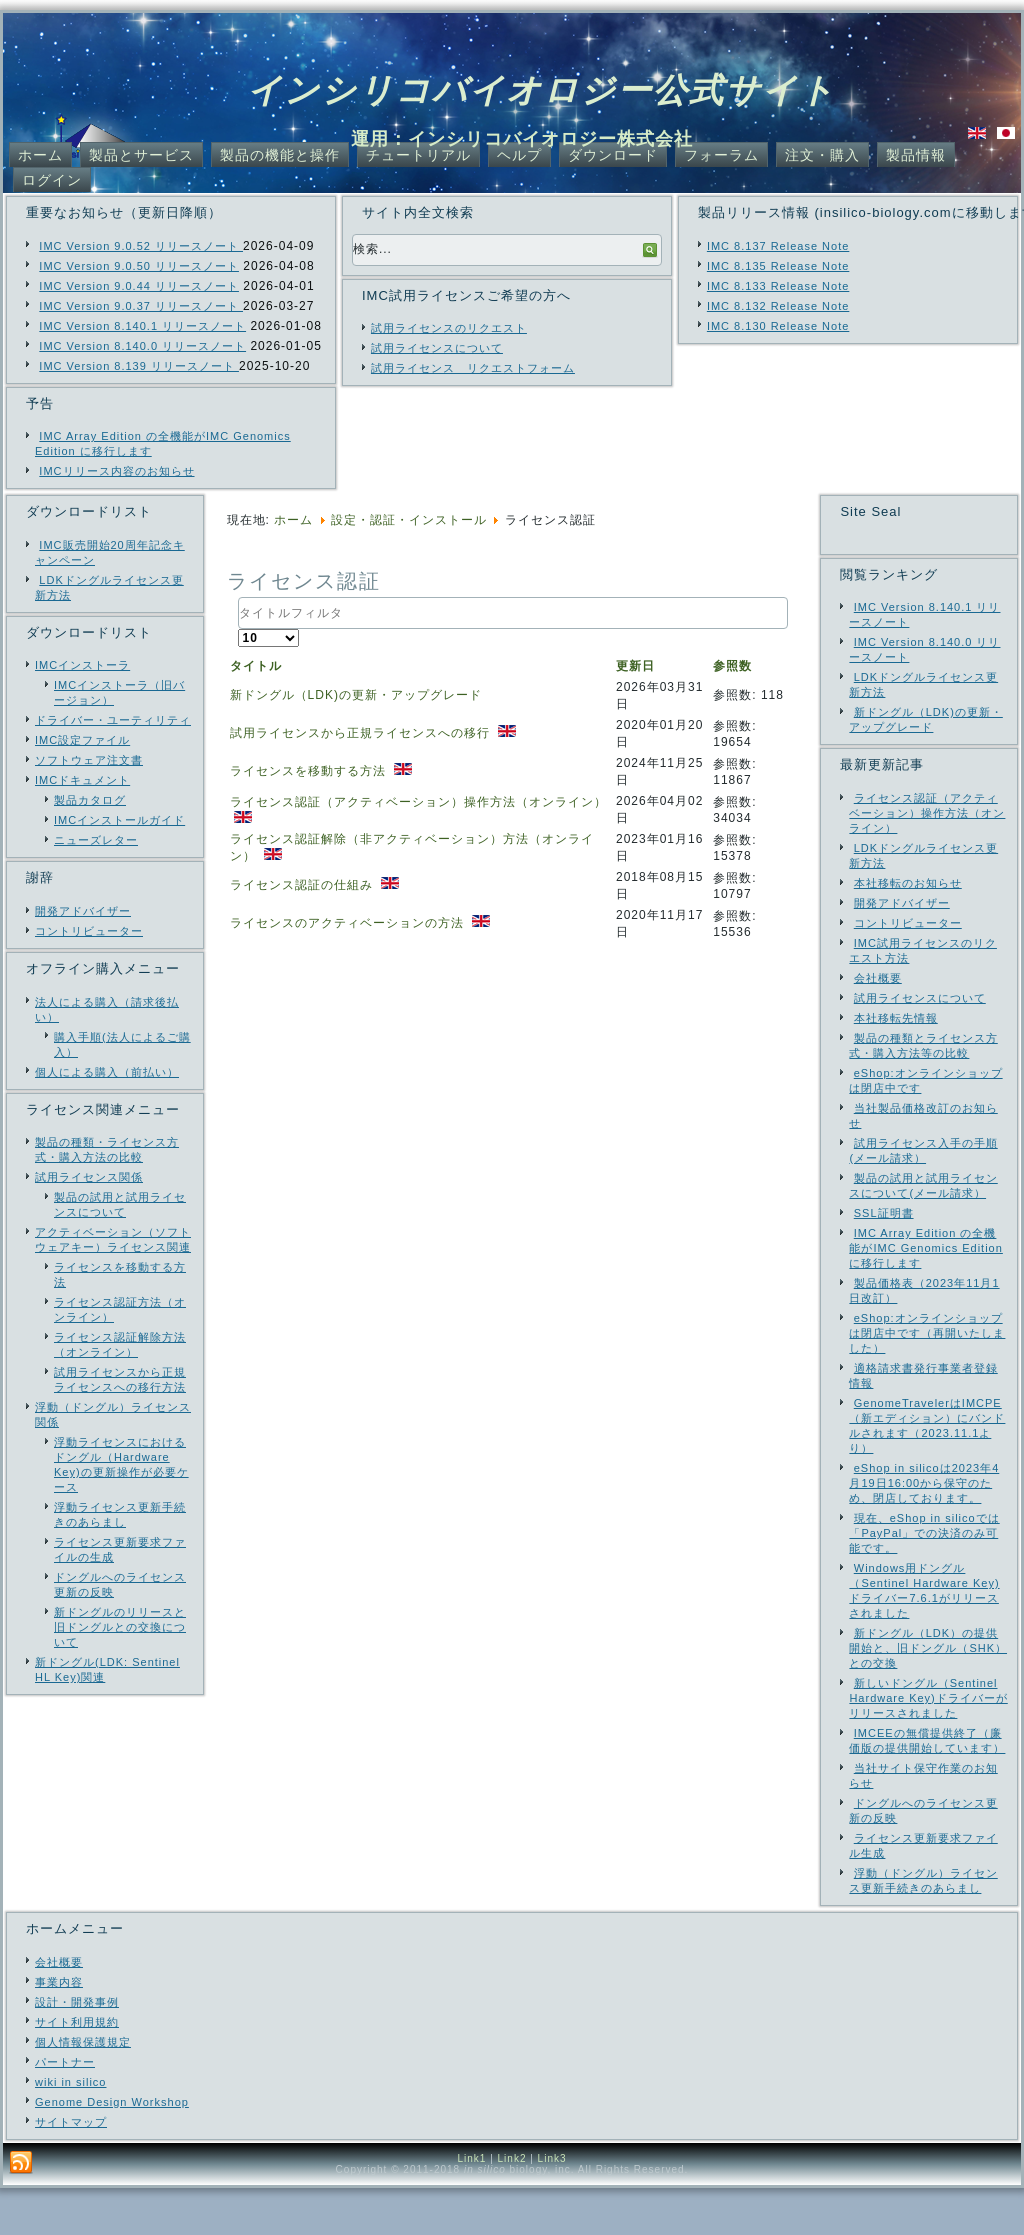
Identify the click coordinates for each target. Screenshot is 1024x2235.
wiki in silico (70, 2129)
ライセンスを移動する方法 (310, 771)
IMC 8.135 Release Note (778, 266)
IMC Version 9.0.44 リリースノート (139, 286)
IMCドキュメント (82, 780)
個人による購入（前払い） (107, 1072)
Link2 (512, 2205)
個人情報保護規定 (83, 2089)
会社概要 (59, 2009)
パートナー (65, 2109)
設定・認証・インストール (409, 520)
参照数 (732, 666)
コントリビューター (89, 931)
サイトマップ (71, 2169)
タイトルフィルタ (238, 597)
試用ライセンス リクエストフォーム (473, 368)
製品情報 (916, 155)
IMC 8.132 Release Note (778, 306)
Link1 (471, 2205)
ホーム (40, 155)
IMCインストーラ (82, 665)
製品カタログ (90, 800)
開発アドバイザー (83, 911)
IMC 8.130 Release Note (778, 326)
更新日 (635, 666)
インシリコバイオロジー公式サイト (541, 90)
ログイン (52, 180)
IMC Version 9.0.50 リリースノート (139, 266)
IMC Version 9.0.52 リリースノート (141, 246)
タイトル (256, 666)
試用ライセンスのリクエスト (449, 328)
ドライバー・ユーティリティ (113, 720)
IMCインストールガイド (119, 820)
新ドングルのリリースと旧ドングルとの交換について (120, 1627)
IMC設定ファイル (82, 740)
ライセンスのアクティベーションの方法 (349, 923)
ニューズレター (96, 840)
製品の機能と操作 (280, 155)
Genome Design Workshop (112, 2149)
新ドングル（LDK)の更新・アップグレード (356, 695)
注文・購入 (822, 155)
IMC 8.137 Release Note (778, 246)
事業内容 (59, 2029)
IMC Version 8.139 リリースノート (139, 366)
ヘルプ (519, 155)
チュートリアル (418, 155)
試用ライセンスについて (437, 348)
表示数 (238, 629)
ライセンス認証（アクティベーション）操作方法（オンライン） (418, 802)
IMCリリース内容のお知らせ (116, 471)
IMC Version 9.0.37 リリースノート (141, 306)
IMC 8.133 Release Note (778, 286)
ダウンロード (613, 155)
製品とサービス (141, 155)
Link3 (552, 2205)
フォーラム (721, 155)
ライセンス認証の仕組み (303, 885)
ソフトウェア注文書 (89, 760)
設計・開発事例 (77, 2049)
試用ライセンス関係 (89, 1177)
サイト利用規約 (77, 2069)
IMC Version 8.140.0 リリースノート (142, 346)
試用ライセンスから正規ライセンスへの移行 (362, 733)
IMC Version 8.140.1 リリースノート (142, 326)
